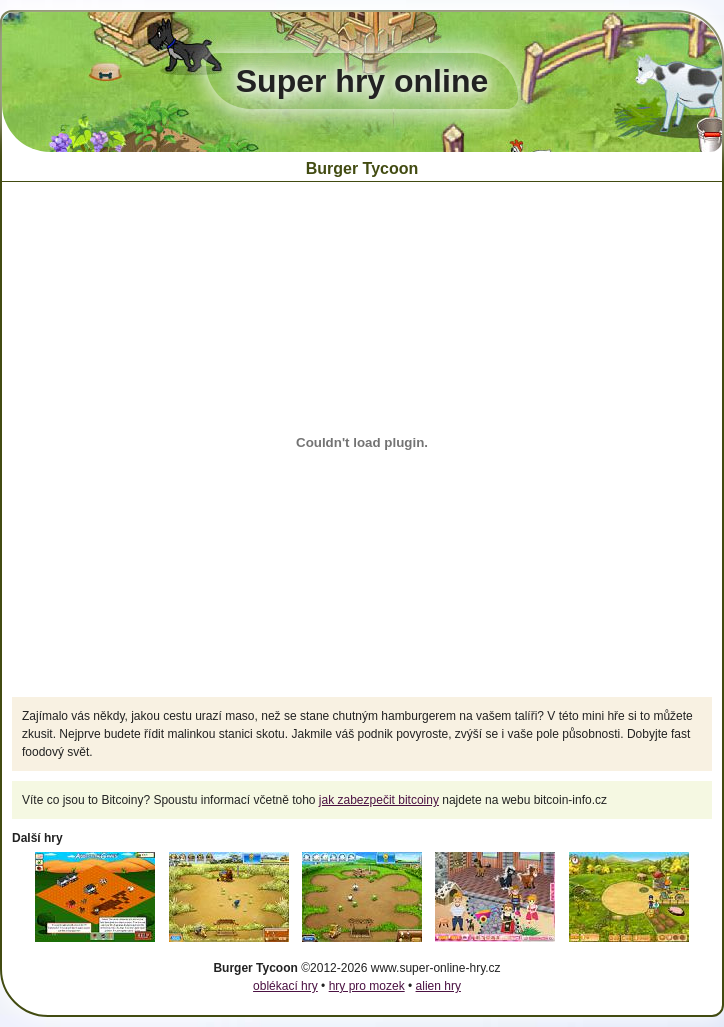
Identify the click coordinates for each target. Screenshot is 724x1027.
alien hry (438, 986)
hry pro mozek (367, 986)
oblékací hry (285, 986)
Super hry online (362, 81)
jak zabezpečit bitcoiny (379, 800)
